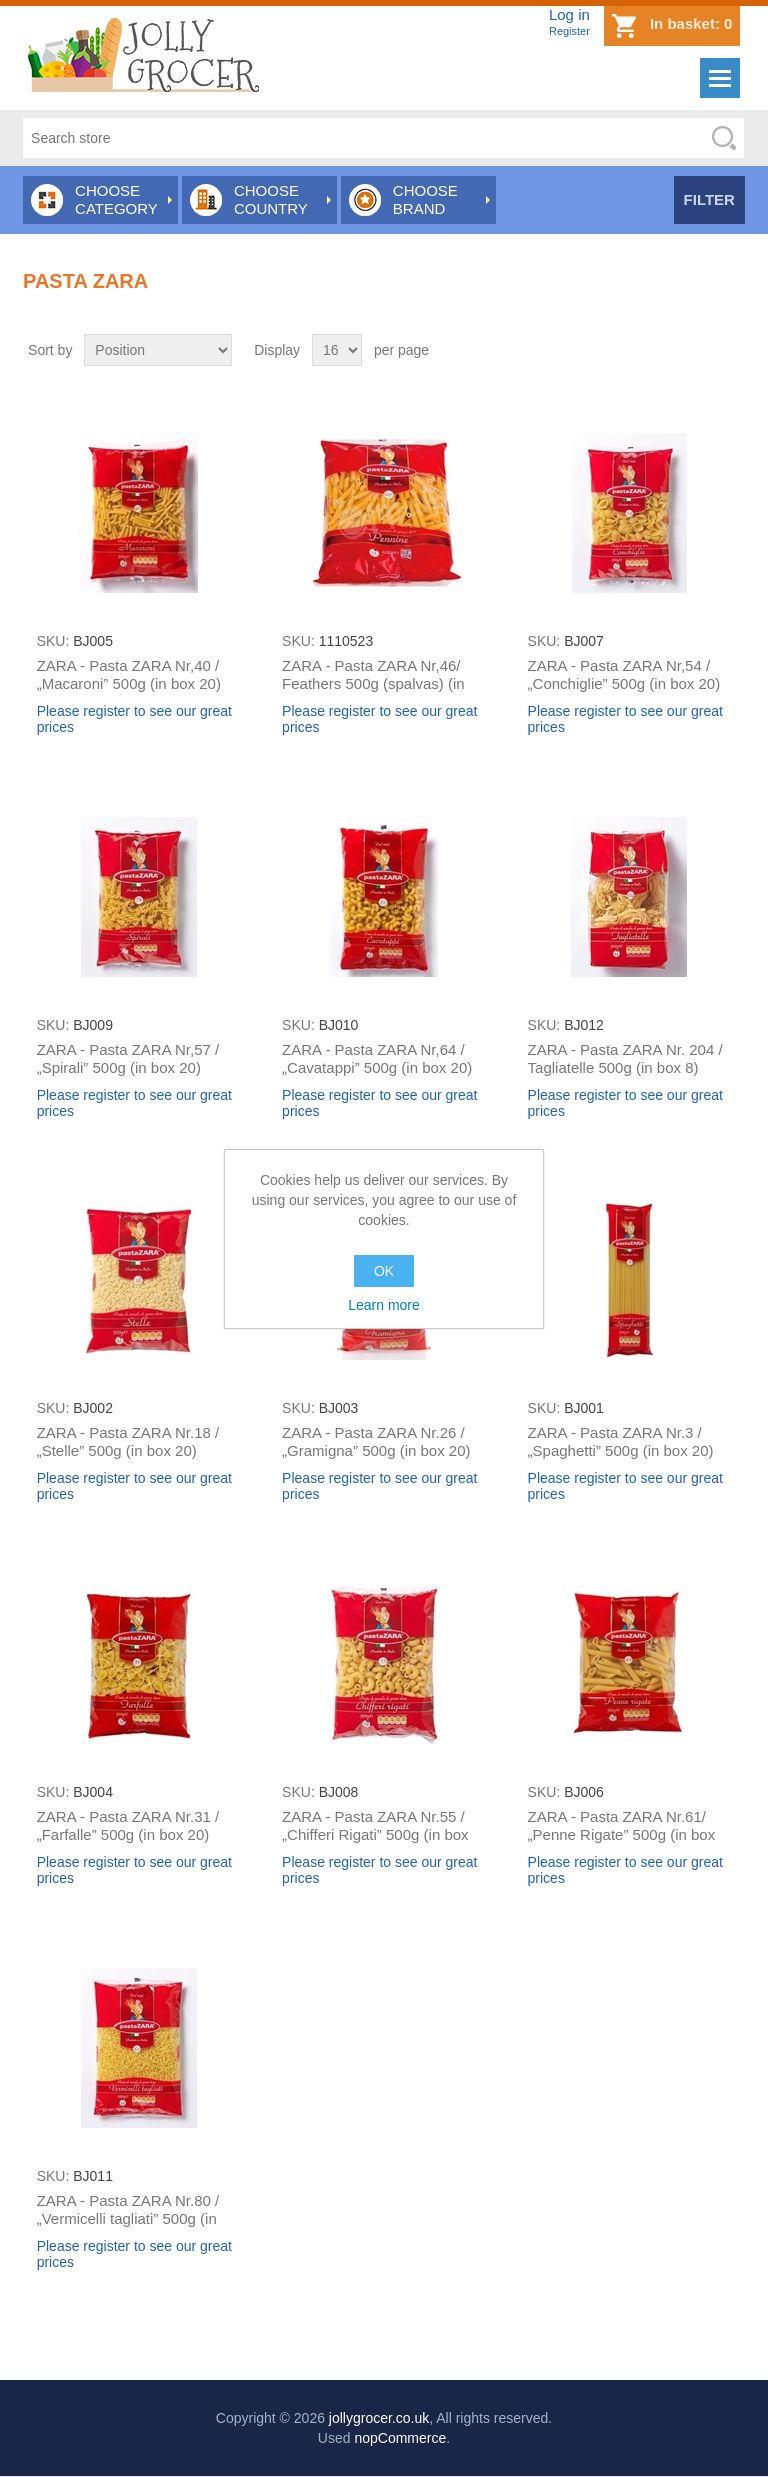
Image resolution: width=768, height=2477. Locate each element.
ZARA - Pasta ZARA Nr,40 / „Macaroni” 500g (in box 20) (129, 674)
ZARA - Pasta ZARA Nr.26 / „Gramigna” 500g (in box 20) (376, 1441)
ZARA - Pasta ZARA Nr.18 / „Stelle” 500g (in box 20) (128, 1441)
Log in (569, 14)
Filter (709, 199)
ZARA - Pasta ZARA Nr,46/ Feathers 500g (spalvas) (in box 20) (373, 683)
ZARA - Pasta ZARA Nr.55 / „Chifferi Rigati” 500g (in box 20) (375, 1834)
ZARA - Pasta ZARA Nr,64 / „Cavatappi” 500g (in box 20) (377, 1058)
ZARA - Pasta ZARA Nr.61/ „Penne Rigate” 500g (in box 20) (622, 1834)
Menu (720, 78)
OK (384, 1271)
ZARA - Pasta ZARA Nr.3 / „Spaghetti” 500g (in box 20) (621, 1441)
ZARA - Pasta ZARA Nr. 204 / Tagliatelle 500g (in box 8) (625, 1058)
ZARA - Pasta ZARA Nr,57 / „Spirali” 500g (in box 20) (128, 1058)
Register (569, 31)
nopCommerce (400, 2438)
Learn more (384, 1305)
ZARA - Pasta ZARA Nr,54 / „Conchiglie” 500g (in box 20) (624, 674)
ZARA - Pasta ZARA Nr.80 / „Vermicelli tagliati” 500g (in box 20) (128, 2218)
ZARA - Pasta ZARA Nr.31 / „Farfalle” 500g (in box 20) (128, 1825)
